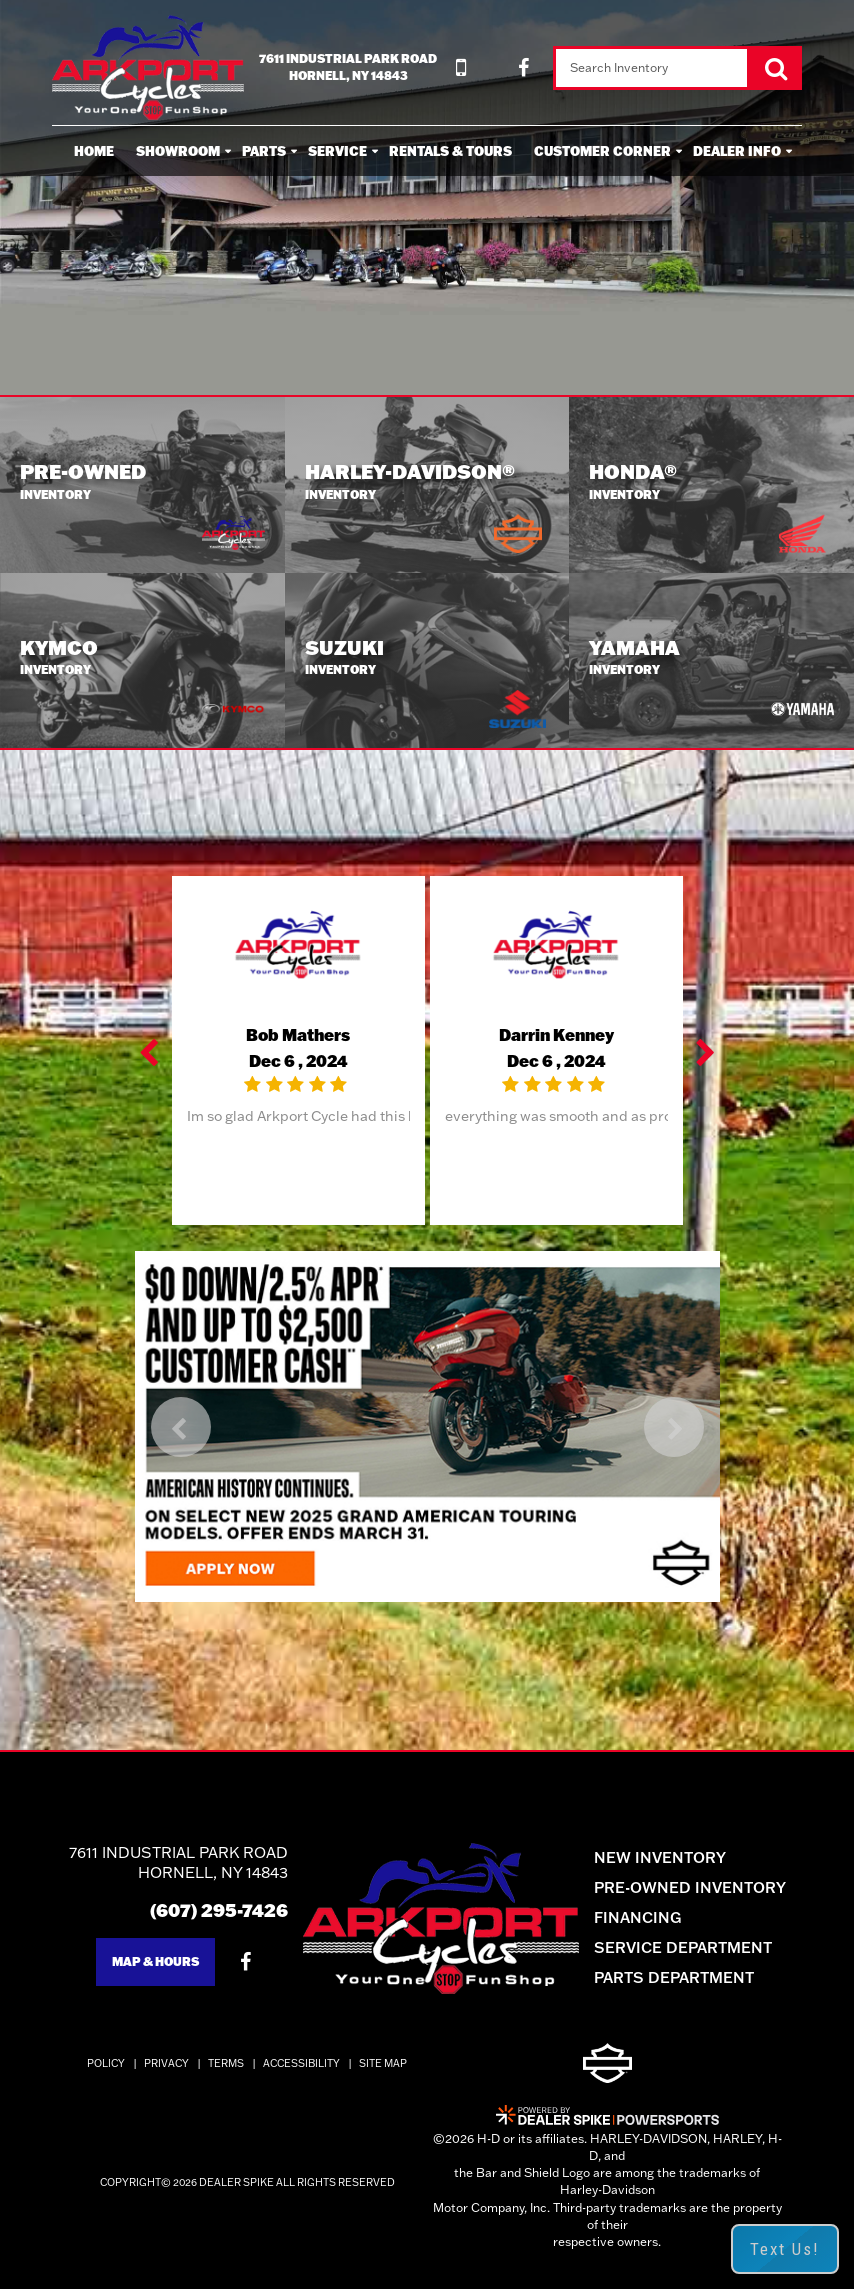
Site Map (383, 2063)
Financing (637, 1917)
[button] (151, 1051)
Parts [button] (264, 151)
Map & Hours (155, 1961)
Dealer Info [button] (737, 151)
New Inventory (660, 1857)
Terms (226, 2063)
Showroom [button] (178, 151)
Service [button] (337, 151)
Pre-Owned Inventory (690, 1887)
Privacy (166, 2063)
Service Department (683, 1947)
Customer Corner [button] (602, 151)
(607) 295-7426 (219, 1910)
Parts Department (674, 1977)
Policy (106, 2063)
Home (94, 151)
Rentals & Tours (450, 151)
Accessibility (301, 2063)
